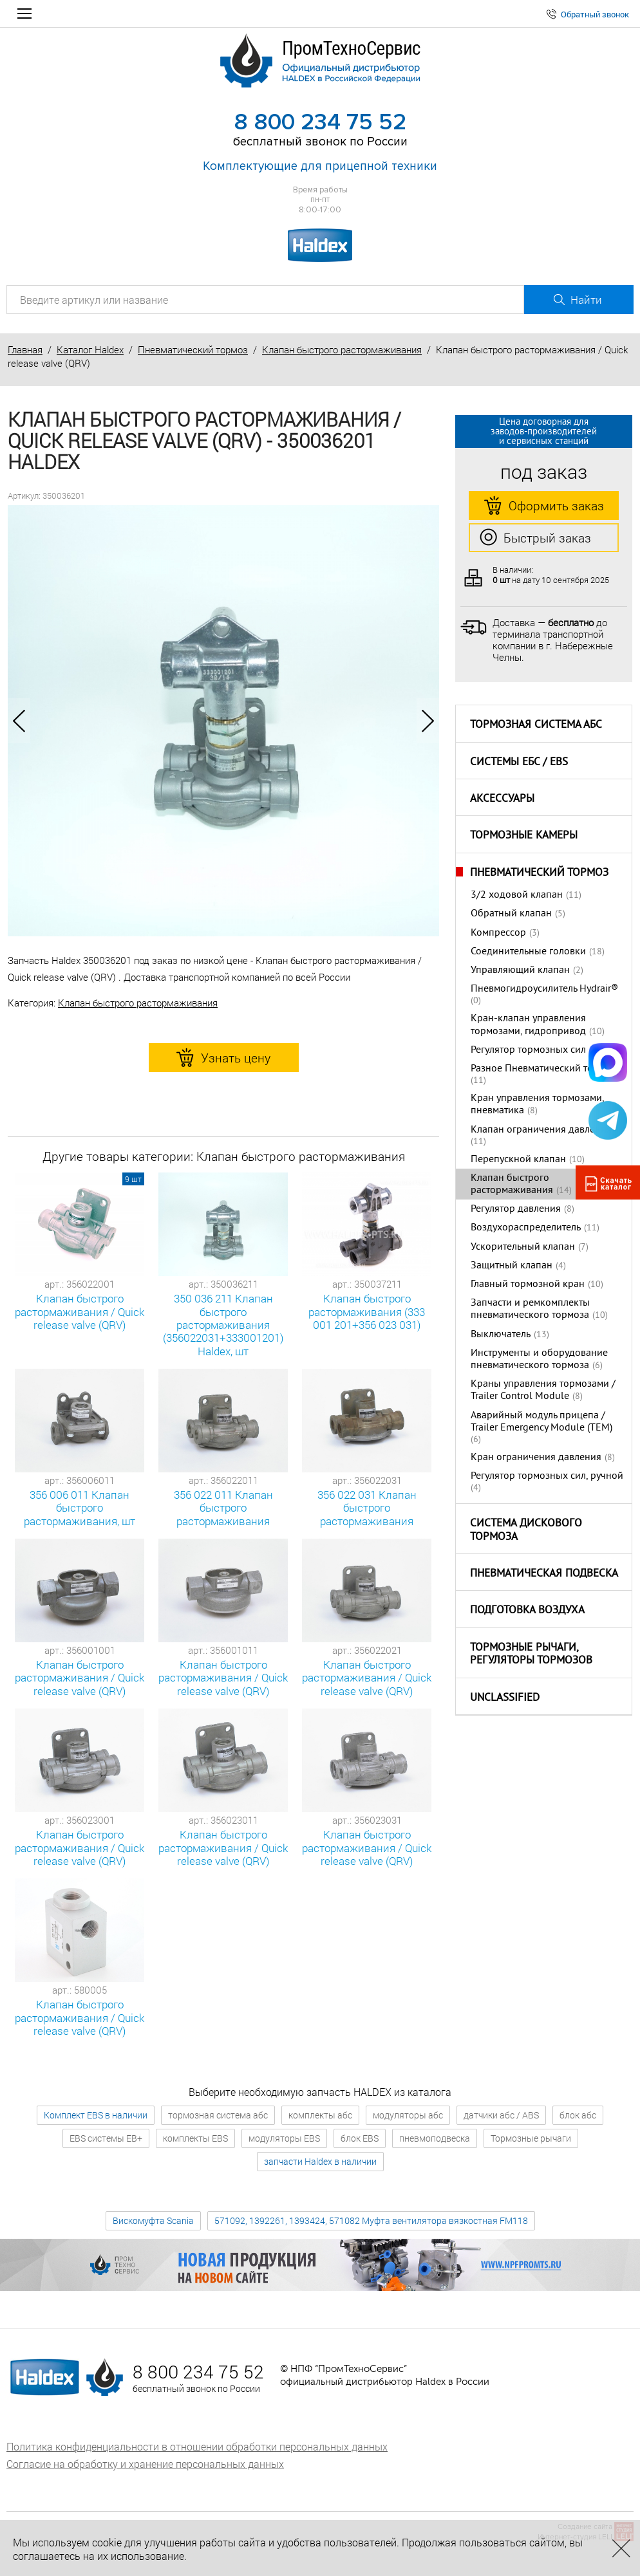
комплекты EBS (195, 2138)
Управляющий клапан (520, 970)
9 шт (133, 1179)
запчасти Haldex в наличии (320, 2161)
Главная (25, 349)
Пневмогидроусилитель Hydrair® (544, 989)
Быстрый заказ (535, 538)
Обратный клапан (511, 913)
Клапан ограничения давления (541, 1130)
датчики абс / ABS (501, 2115)
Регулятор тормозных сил (528, 1050)
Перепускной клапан (518, 1159)
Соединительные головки (528, 951)
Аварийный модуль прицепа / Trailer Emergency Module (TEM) (541, 1421)
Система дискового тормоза (526, 1530)
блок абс (578, 2115)
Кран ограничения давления (536, 1457)
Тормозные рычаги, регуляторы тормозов (531, 1655)
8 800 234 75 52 (320, 122)
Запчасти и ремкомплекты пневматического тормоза (530, 1309)
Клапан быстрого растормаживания (342, 349)
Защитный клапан (511, 1265)
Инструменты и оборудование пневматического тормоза (539, 1359)
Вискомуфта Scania (153, 2220)
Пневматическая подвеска (544, 1574)
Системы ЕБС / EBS (519, 762)
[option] (223, 720)
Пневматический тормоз (193, 349)
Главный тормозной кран (528, 1284)
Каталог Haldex (90, 349)
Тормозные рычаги (531, 2138)
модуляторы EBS (284, 2138)
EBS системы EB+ (106, 2138)
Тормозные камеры (524, 835)
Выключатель (501, 1334)
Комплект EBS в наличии (95, 2115)
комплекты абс (320, 2115)
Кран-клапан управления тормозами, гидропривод (528, 1024)
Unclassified (505, 1698)
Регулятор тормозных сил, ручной (547, 1476)
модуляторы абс (408, 2115)
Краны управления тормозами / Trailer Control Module (543, 1390)
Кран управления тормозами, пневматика (537, 1104)
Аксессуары (502, 799)
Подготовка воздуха (527, 1610)
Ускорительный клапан (523, 1247)
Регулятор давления (516, 1209)
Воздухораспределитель (526, 1227)
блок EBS (360, 2138)
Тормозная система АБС (536, 725)
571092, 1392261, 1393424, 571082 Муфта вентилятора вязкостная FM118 (371, 2220)
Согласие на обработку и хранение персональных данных (145, 2463)
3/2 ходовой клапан (517, 895)
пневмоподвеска (434, 2138)
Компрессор (498, 933)
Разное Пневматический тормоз (543, 1068)
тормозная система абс (218, 2115)
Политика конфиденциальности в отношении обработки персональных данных (197, 2446)
